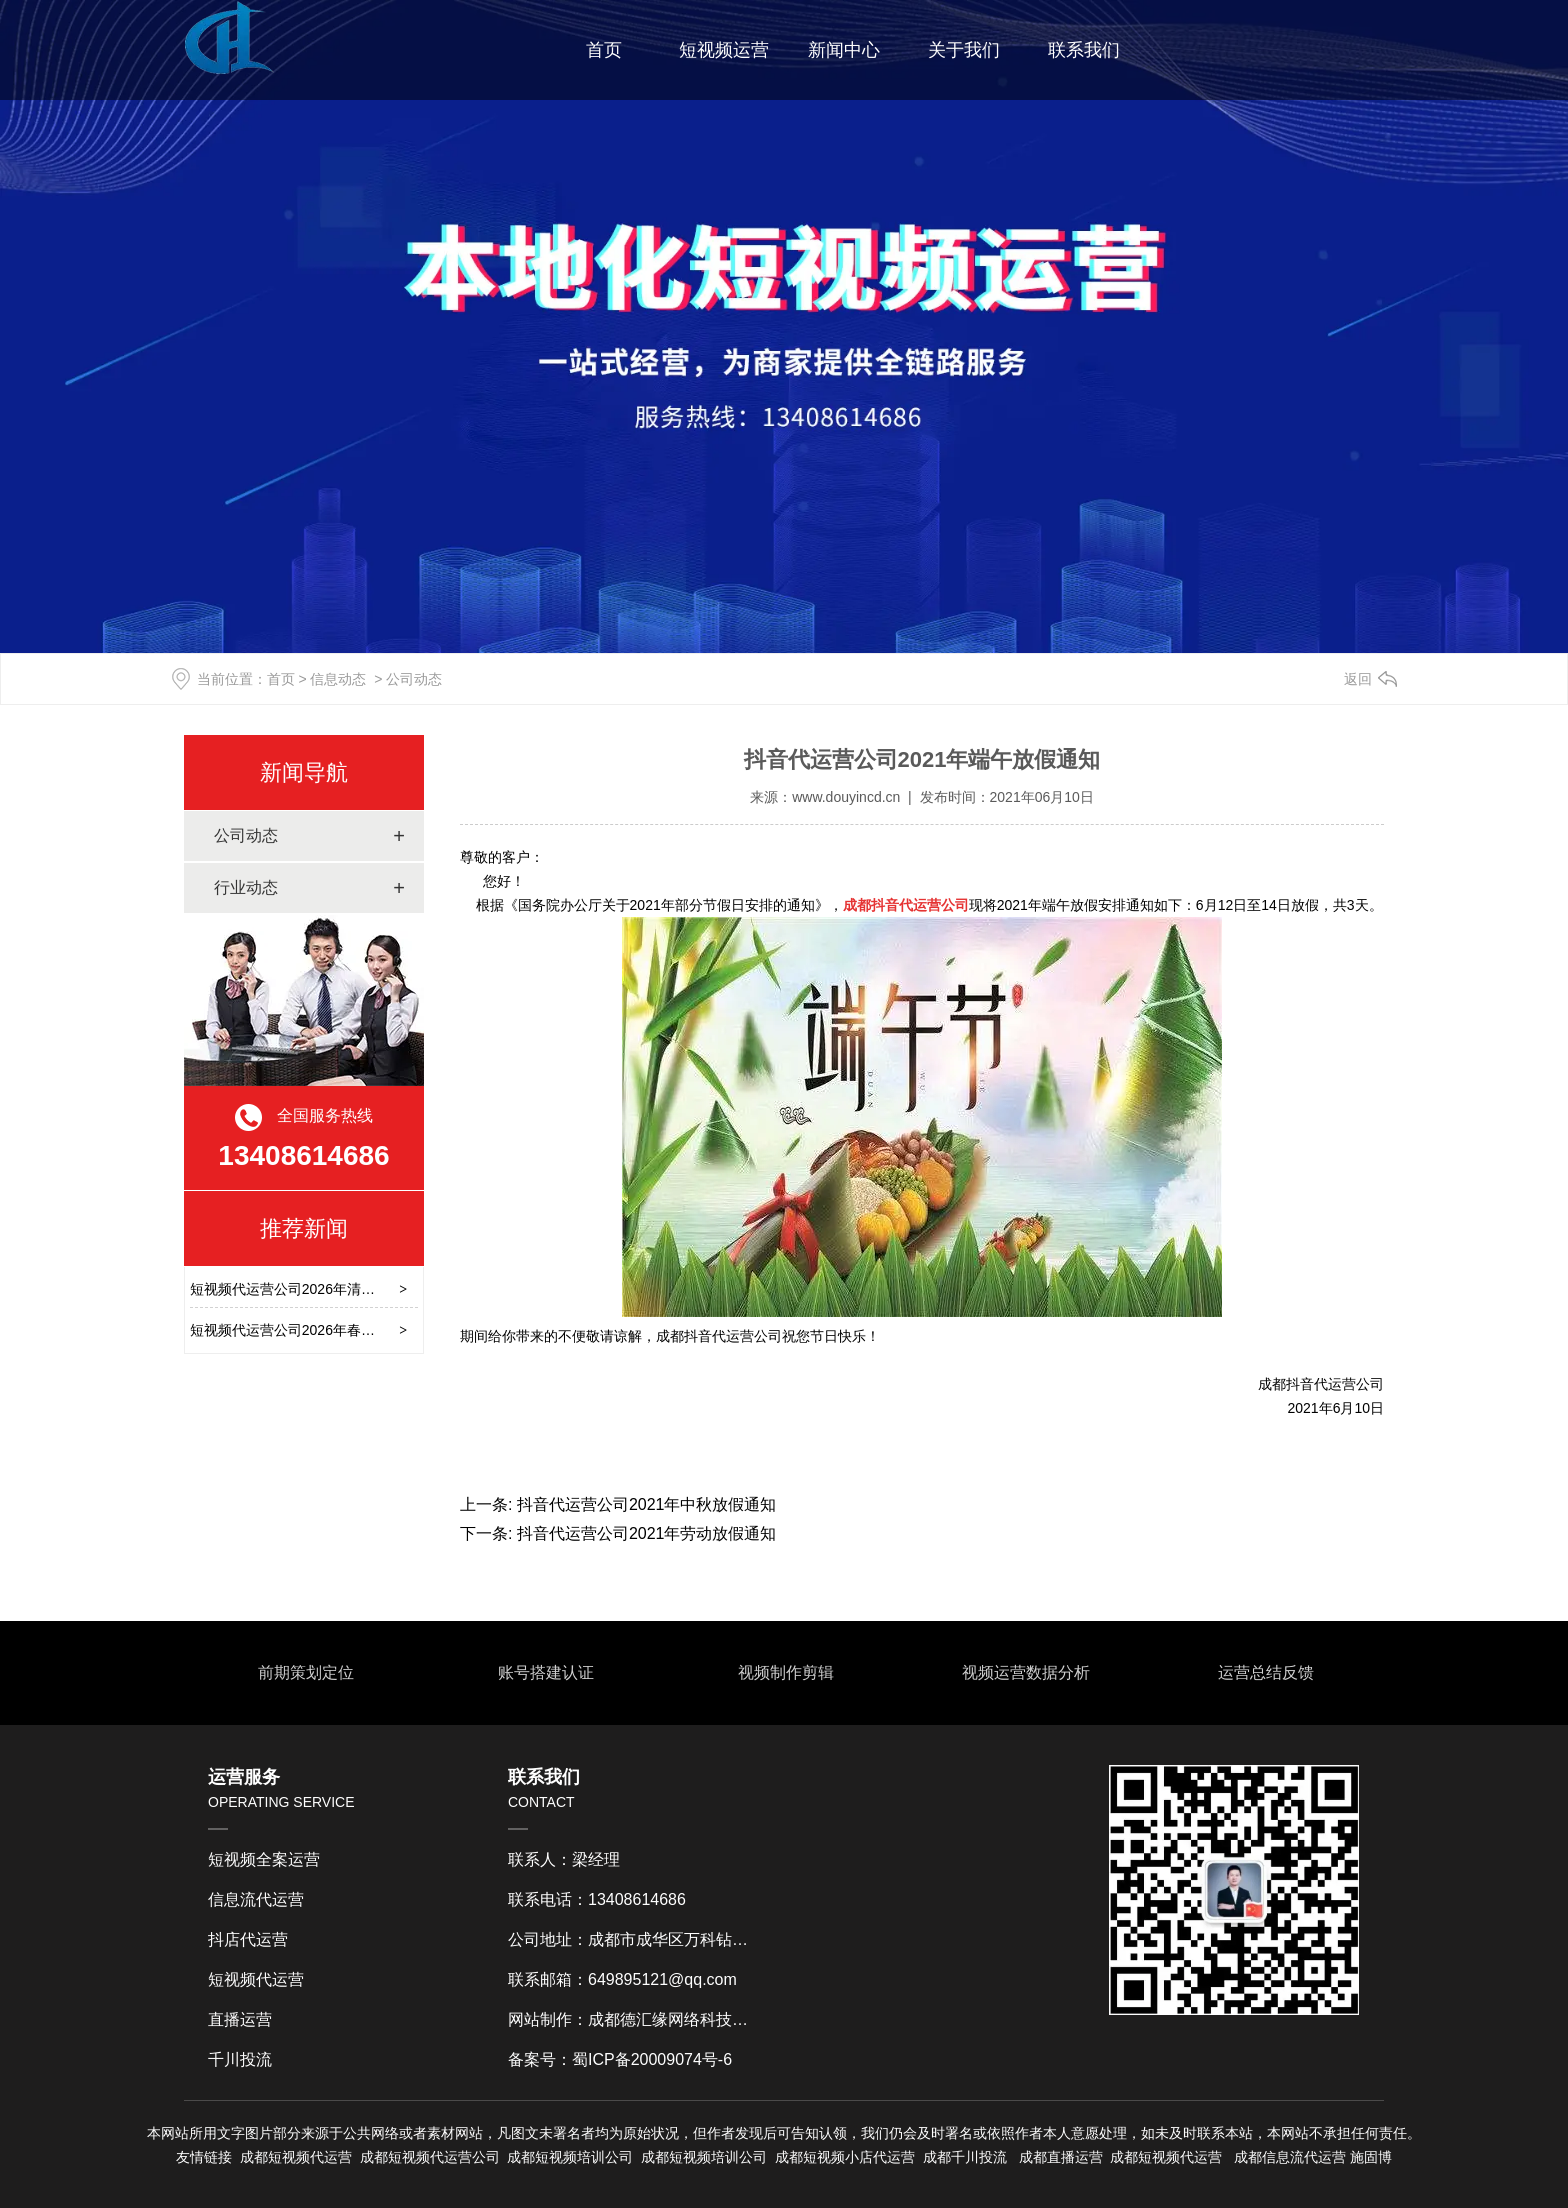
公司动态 (246, 835)
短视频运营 (724, 50)
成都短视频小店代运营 (845, 2157)
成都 (374, 2157)
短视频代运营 (256, 1979)
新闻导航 (304, 772)
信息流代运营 (256, 1899)
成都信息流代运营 (1290, 2157)
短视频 (409, 2157)
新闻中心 (844, 50)
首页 (604, 50)
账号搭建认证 (544, 1672)
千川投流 (240, 2059)
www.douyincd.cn (846, 797)
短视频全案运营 (264, 1859)
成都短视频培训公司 (570, 2157)
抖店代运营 (248, 1939)
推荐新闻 (304, 1228)
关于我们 (964, 50)
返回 (1358, 679)
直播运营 (240, 2019)
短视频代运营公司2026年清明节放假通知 (317, 1289)
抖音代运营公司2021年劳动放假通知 (644, 1533)
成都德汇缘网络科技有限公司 (692, 2019)
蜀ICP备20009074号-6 (652, 2059)
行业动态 (246, 887)
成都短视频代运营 (296, 2157)
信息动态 (338, 679)
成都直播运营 (1061, 2157)
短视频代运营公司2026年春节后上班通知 (317, 1330)
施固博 (1371, 2157)
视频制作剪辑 (784, 1672)
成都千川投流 (965, 2157)
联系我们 (1084, 50)
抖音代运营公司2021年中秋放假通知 (644, 1504)
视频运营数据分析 (1024, 1672)
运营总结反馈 (1264, 1672)
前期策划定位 (304, 1672)
